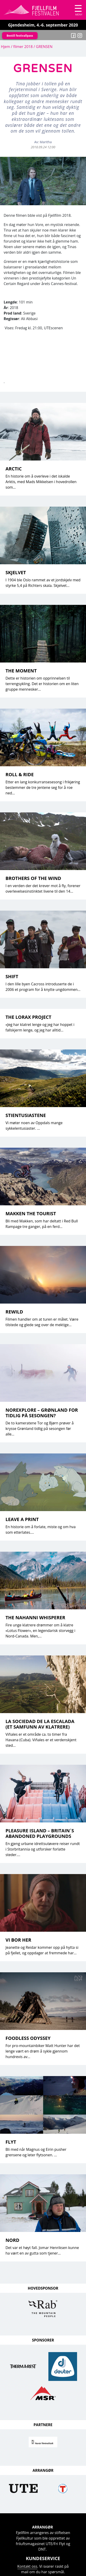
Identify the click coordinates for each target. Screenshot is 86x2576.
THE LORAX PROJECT (28, 1017)
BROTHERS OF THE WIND (33, 878)
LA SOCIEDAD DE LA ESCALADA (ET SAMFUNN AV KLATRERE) (40, 1724)
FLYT (11, 2142)
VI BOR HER (18, 1940)
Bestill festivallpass (20, 36)
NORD (12, 2240)
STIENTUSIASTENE (26, 1115)
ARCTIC (14, 469)
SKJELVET (16, 572)
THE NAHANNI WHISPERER (35, 1617)
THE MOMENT (21, 671)
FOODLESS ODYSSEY (28, 2038)
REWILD (14, 1312)
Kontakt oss (27, 2566)
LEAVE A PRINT (22, 1519)
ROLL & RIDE (20, 774)
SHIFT (12, 976)
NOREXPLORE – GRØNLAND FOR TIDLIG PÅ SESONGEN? (42, 1413)
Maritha (46, 142)
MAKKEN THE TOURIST (31, 1213)
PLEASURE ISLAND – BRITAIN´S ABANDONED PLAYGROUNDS (40, 1833)
